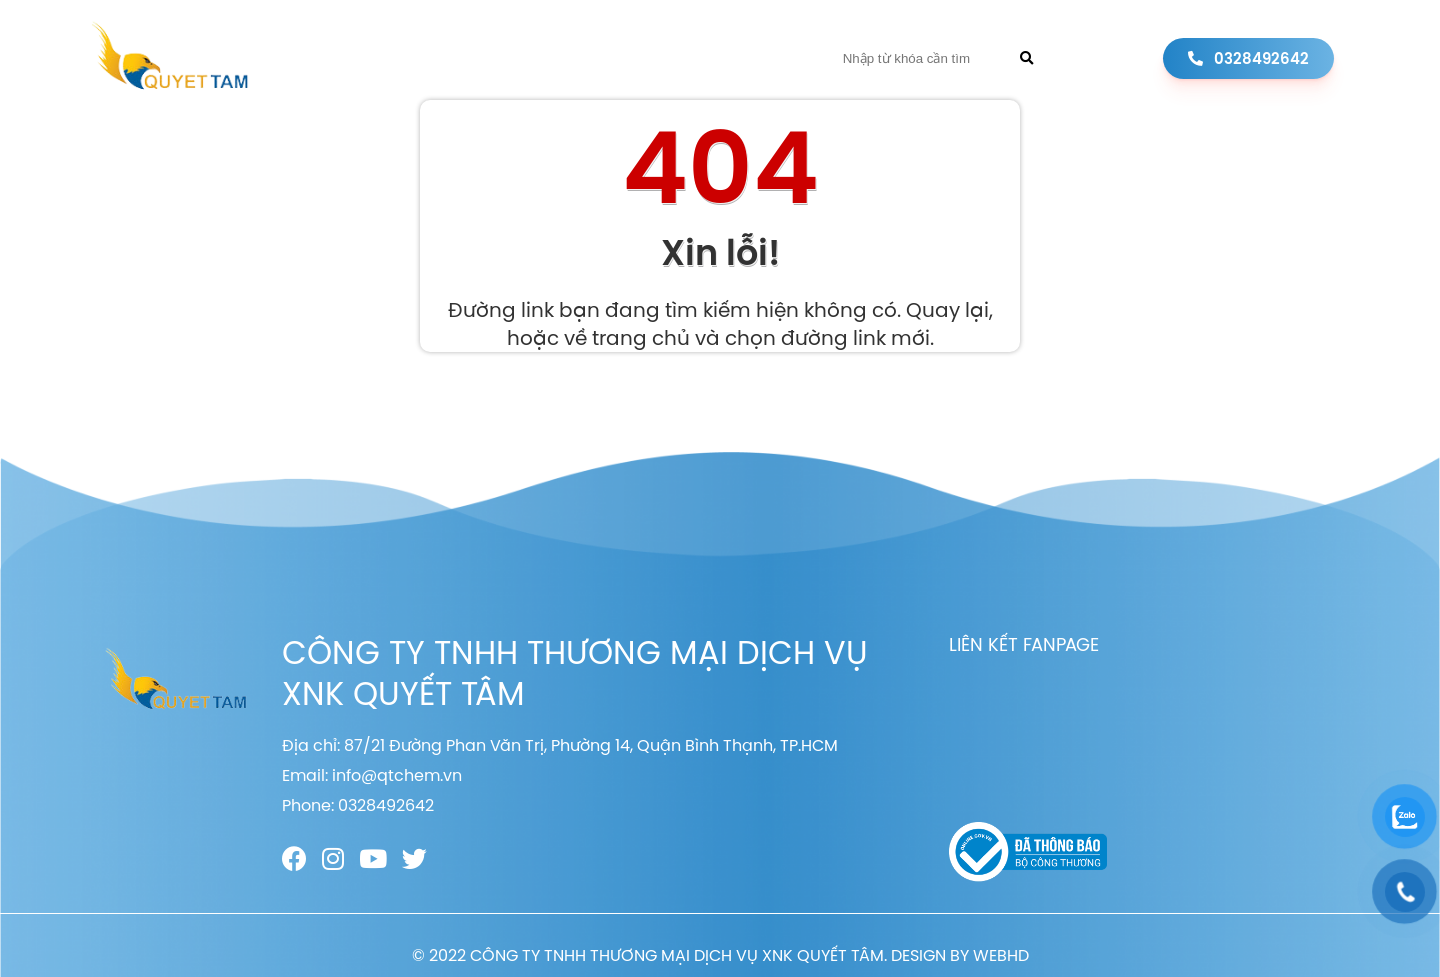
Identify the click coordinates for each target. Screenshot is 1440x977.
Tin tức (680, 58)
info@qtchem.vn (397, 775)
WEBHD (1001, 955)
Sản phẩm (586, 58)
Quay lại (947, 309)
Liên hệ (761, 58)
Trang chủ (374, 58)
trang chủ (641, 337)
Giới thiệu (483, 58)
